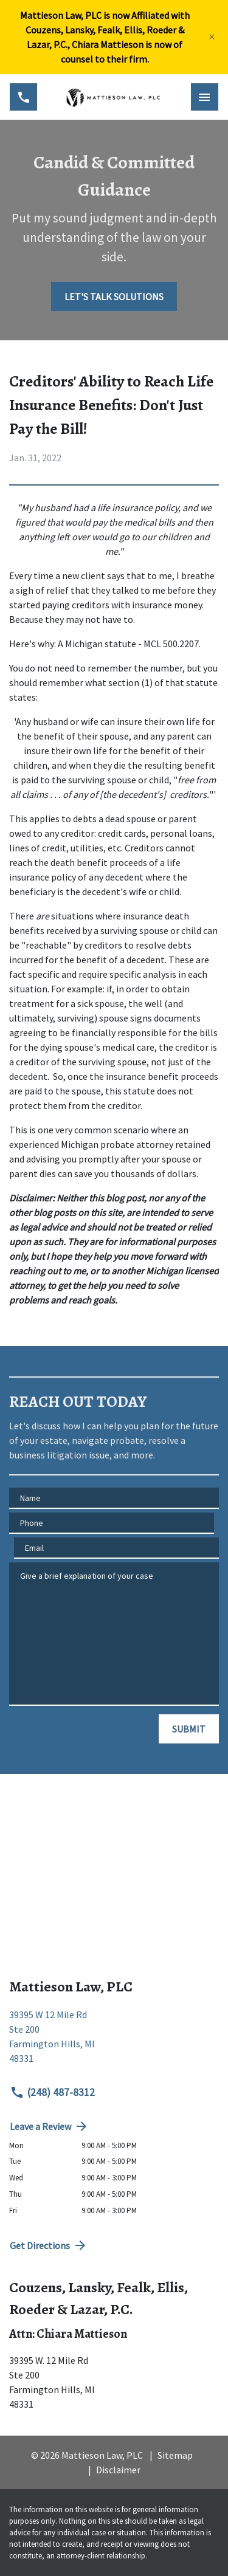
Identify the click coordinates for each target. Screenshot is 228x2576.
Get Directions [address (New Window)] (49, 2245)
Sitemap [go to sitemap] (175, 2455)
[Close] (211, 37)
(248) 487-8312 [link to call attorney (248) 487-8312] (52, 2092)
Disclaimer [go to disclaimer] (118, 2470)
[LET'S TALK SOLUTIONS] (114, 296)
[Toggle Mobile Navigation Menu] (204, 97)
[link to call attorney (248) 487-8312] (23, 97)
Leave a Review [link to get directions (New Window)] (49, 2126)
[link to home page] (113, 97)
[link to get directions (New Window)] (114, 2041)
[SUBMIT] (189, 1728)
